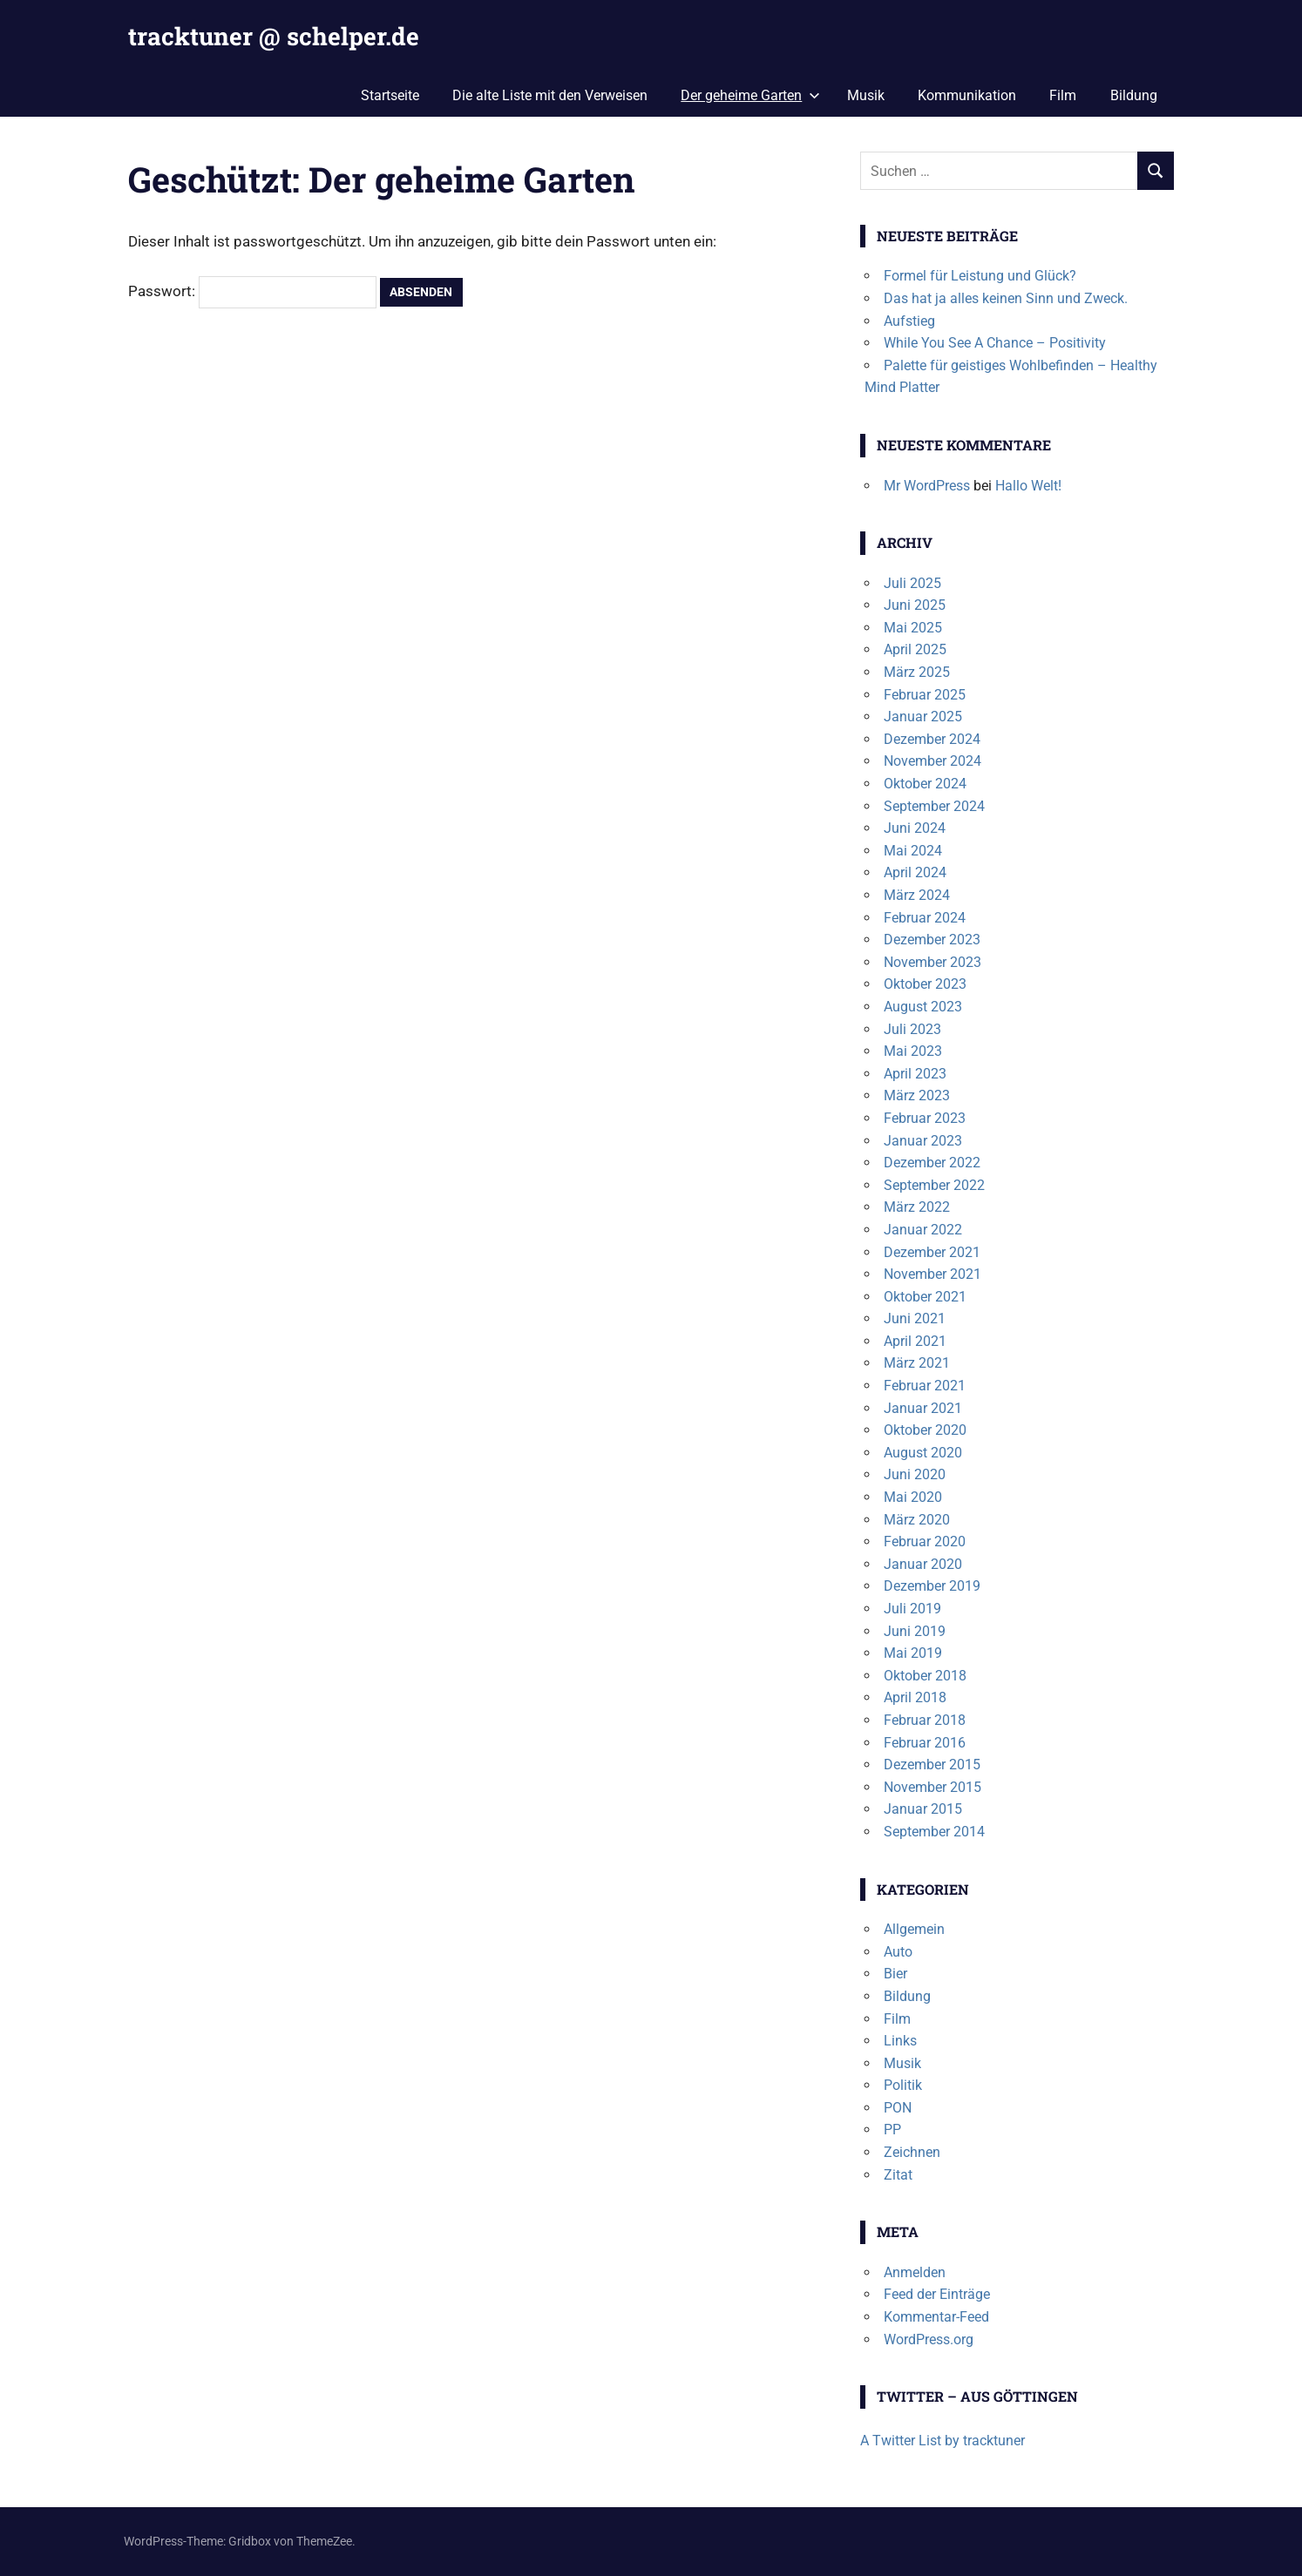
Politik (903, 2085)
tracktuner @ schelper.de (273, 36)
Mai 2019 (913, 1653)
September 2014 (934, 1831)
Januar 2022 (923, 1229)
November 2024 (932, 761)
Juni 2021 (915, 1318)
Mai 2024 (913, 850)
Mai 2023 (913, 1051)
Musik (866, 95)
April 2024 (915, 872)
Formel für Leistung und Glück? (980, 275)
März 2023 (917, 1095)
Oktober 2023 (925, 984)
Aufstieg (909, 321)
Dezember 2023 (932, 939)
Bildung (1133, 95)
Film (1062, 95)
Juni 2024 (915, 828)
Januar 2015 (923, 1809)
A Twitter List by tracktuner (942, 2440)
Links (900, 2040)
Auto (898, 1952)
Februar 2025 (925, 694)
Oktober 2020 (925, 1430)
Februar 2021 (925, 1385)
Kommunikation (967, 95)
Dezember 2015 (932, 1764)
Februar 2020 (925, 1541)
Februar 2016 (925, 1742)
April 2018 (915, 1697)
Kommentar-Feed (936, 2317)
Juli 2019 (912, 1608)
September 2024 (934, 806)
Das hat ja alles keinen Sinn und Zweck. (1006, 298)
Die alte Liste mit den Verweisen (550, 95)
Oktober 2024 (925, 783)
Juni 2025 (915, 605)
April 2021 (915, 1341)
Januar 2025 (923, 716)
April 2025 (915, 649)
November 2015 (932, 1787)
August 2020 (923, 1452)
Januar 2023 (923, 1140)
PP (892, 2129)
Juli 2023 (912, 1029)
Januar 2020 (923, 1564)
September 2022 (934, 1185)
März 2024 (917, 895)
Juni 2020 (915, 1474)
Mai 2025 (913, 627)
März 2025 (917, 672)
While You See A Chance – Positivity (995, 343)
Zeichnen (912, 2152)
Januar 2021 (923, 1408)
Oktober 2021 (925, 1296)
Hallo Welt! (1028, 485)
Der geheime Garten (750, 95)
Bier (895, 1973)
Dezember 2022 (932, 1162)
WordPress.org (928, 2339)
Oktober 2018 (925, 1675)
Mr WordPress (927, 485)
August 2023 (923, 1006)
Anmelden (915, 2272)
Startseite (390, 95)
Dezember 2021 (932, 1252)
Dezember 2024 (932, 739)
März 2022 (917, 1207)
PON (898, 2107)
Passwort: (252, 291)
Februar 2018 (925, 1720)
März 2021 (917, 1363)
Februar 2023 (925, 1118)
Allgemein (914, 1929)
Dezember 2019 (932, 1586)
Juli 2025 (912, 583)
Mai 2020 (913, 1497)
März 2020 (917, 1519)
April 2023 (915, 1073)
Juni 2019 (915, 1631)
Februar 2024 (925, 917)
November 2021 (932, 1274)
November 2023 (932, 962)
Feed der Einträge (937, 2294)
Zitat (898, 2175)
